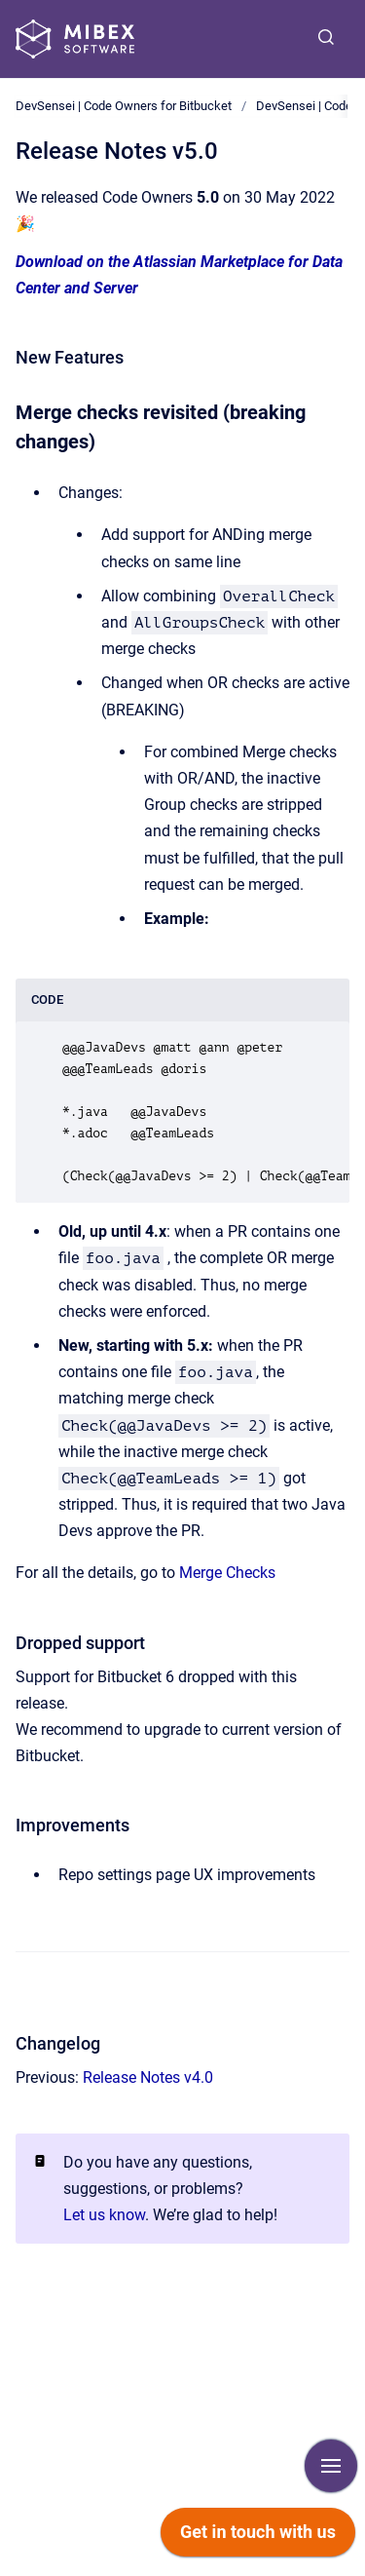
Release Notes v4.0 (148, 2077)
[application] (258, 2537)
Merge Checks (227, 1572)
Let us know (104, 2215)
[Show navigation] (331, 2466)
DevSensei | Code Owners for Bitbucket (124, 105)
